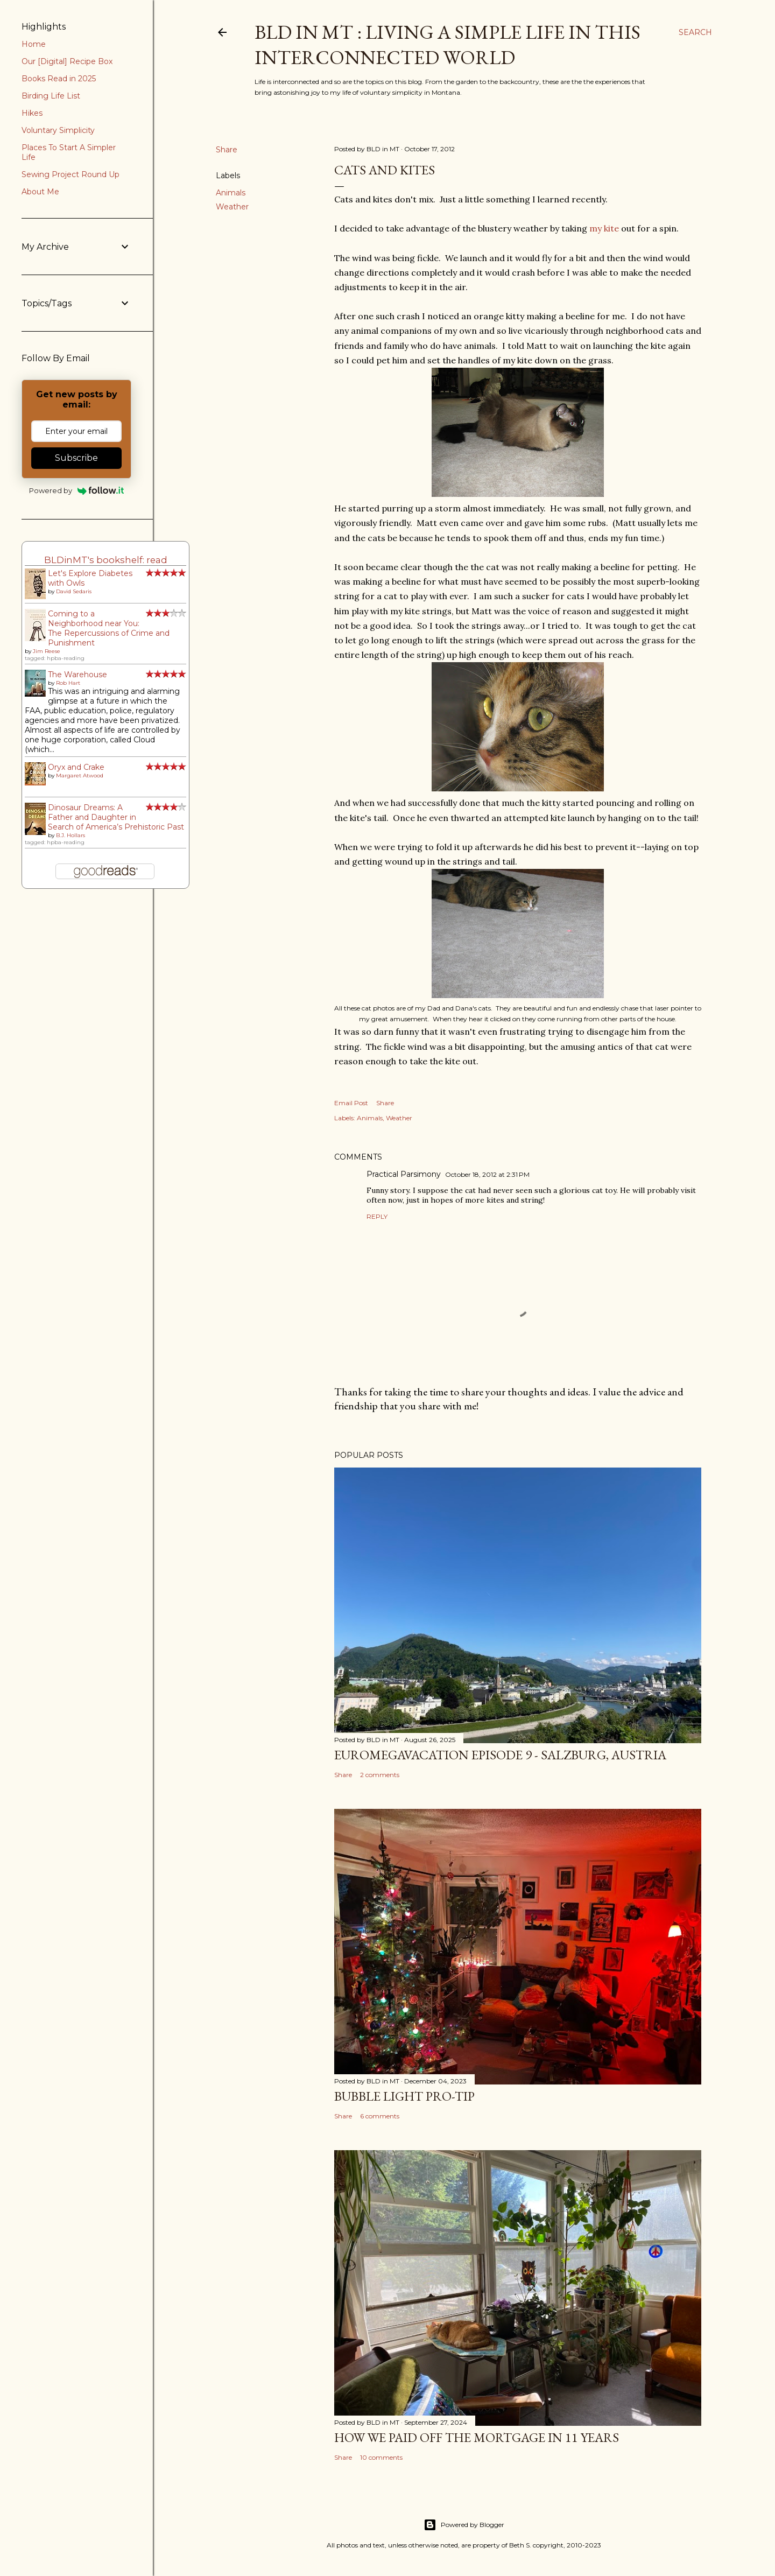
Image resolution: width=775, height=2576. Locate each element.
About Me (40, 191)
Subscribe (76, 458)
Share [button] (226, 150)
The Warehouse (77, 674)
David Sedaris (73, 591)
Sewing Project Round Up (70, 174)
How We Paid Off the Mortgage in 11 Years (476, 2437)
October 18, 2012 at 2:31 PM (487, 1174)
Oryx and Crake (76, 767)
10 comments (381, 2457)
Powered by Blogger (464, 2524)
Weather (232, 207)
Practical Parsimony (404, 1174)
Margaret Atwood (79, 775)
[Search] (695, 32)
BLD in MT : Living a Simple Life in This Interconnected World (447, 44)
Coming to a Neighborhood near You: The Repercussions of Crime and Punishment (109, 628)
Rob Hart (68, 682)
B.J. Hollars (70, 835)
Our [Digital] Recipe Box (67, 61)
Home (34, 44)
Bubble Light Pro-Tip (404, 2096)
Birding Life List (51, 96)
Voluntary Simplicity (58, 130)
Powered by (76, 490)
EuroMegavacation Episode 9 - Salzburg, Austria (500, 1754)
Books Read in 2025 (59, 78)
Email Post (351, 1103)
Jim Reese (46, 651)
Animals (230, 193)
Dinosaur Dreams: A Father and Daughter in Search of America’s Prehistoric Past (116, 817)
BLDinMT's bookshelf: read (105, 559)
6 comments (379, 2116)
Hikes (32, 113)
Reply (377, 1216)
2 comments (379, 1775)
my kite (605, 228)
